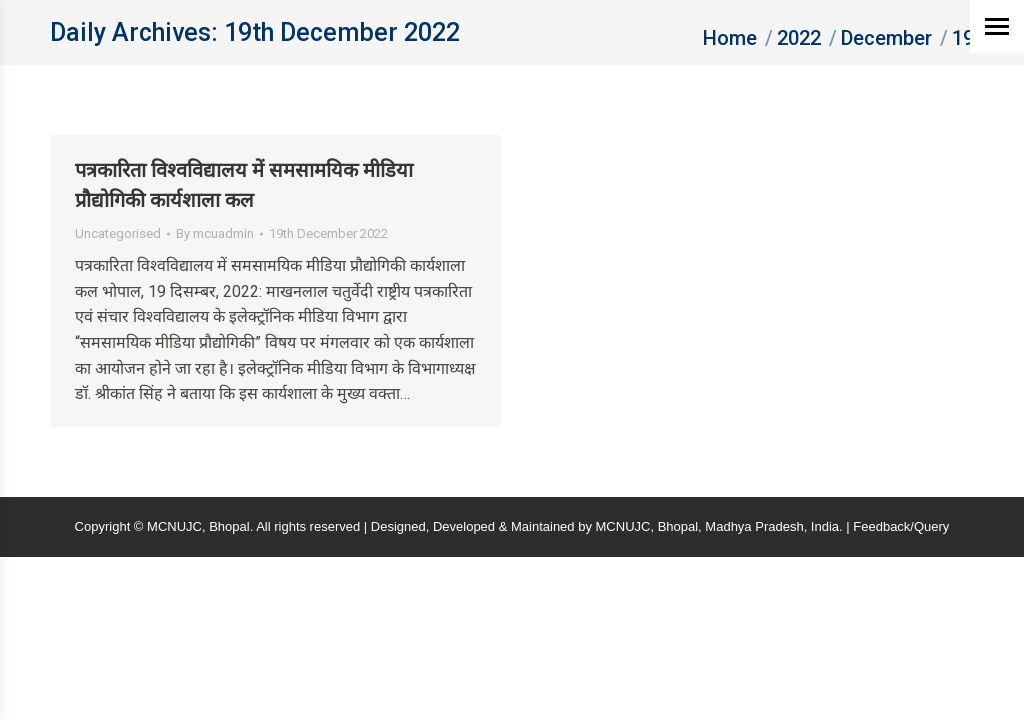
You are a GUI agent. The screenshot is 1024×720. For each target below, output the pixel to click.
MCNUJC (623, 526)
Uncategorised (118, 233)
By (215, 233)
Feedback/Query (901, 526)
